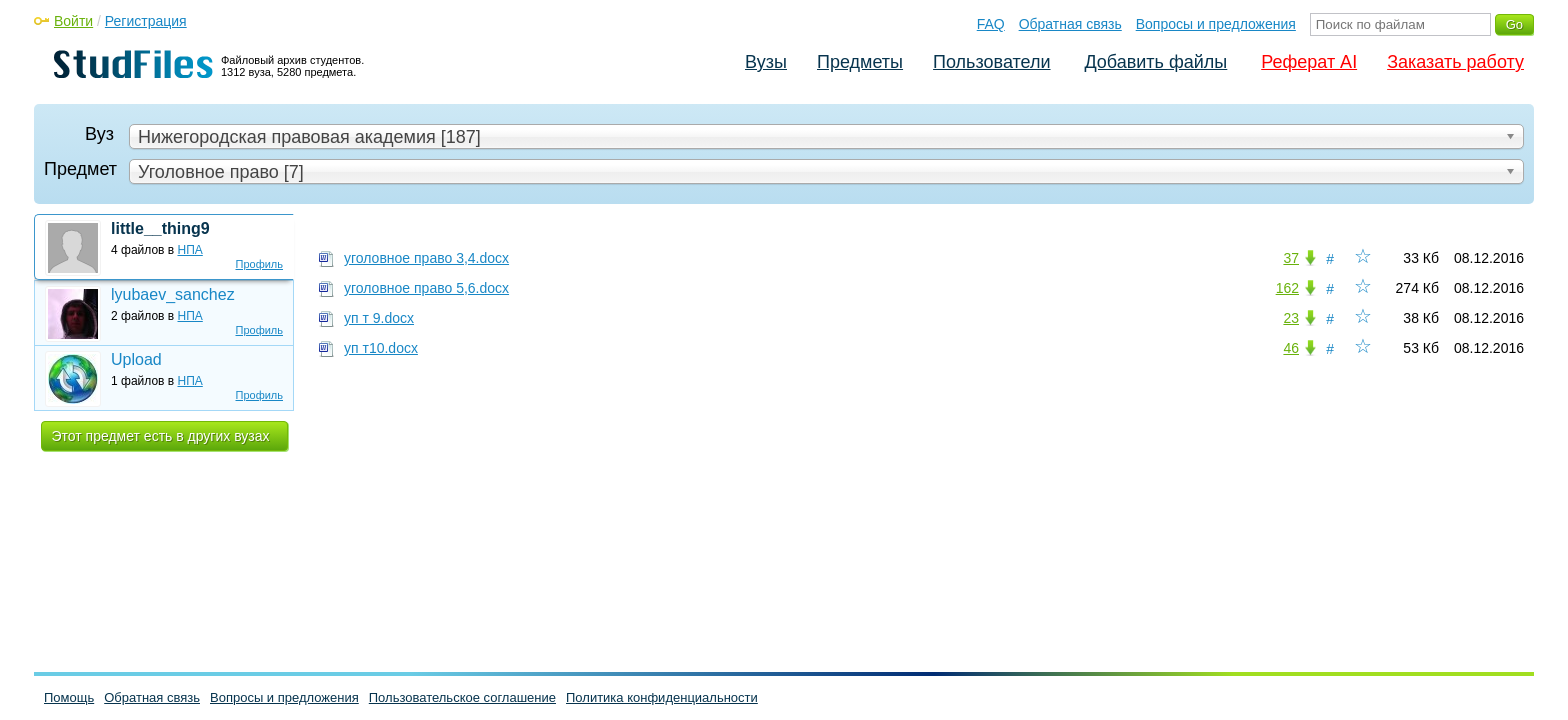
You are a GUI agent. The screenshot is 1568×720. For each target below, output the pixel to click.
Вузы (766, 62)
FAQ (991, 24)
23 (1291, 318)
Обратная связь (1070, 24)
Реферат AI (1309, 62)
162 (1287, 288)
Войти (73, 21)
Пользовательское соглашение (462, 697)
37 (1291, 258)
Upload (136, 359)
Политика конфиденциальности (662, 697)
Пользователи (991, 62)
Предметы (860, 62)
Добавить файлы (1155, 62)
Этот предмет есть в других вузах (161, 436)
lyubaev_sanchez (173, 294)
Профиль (260, 264)
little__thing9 (160, 228)
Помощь (69, 697)
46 (1291, 348)
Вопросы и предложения (1216, 24)
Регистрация (146, 21)
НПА (190, 250)
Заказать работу (1455, 62)
